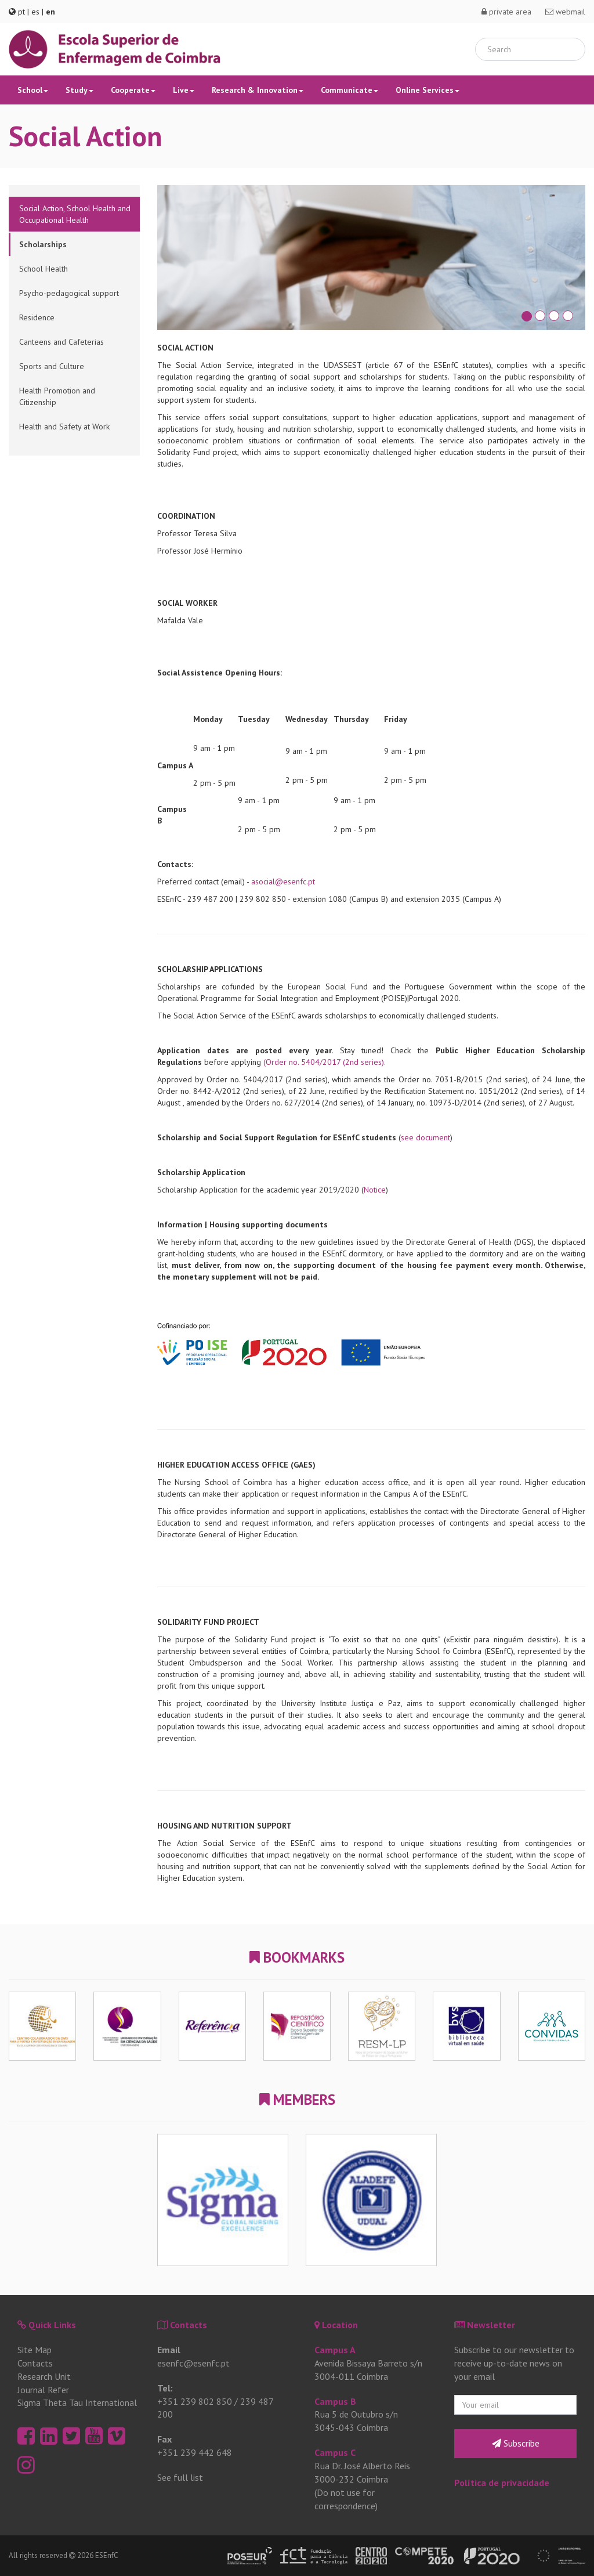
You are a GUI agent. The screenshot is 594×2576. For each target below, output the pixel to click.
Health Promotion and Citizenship (57, 396)
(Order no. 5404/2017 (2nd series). (324, 1062)
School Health (43, 268)
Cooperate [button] (133, 90)
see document (425, 1137)
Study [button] (79, 90)
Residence (37, 317)
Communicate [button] (349, 90)
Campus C (335, 2452)
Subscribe (515, 2443)
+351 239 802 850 (194, 2401)
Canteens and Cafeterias (61, 342)
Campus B (335, 2401)
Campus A (335, 2349)
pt (21, 11)
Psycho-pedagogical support (69, 293)
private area (506, 11)
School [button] (32, 90)
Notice (375, 1189)
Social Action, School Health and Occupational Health (75, 214)
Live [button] (183, 90)
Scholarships (43, 244)
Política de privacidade (501, 2482)
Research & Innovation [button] (257, 90)
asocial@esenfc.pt (283, 881)
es (35, 11)
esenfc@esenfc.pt (193, 2363)
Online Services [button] (427, 90)
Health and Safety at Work (64, 426)
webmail (565, 11)
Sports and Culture (51, 366)
